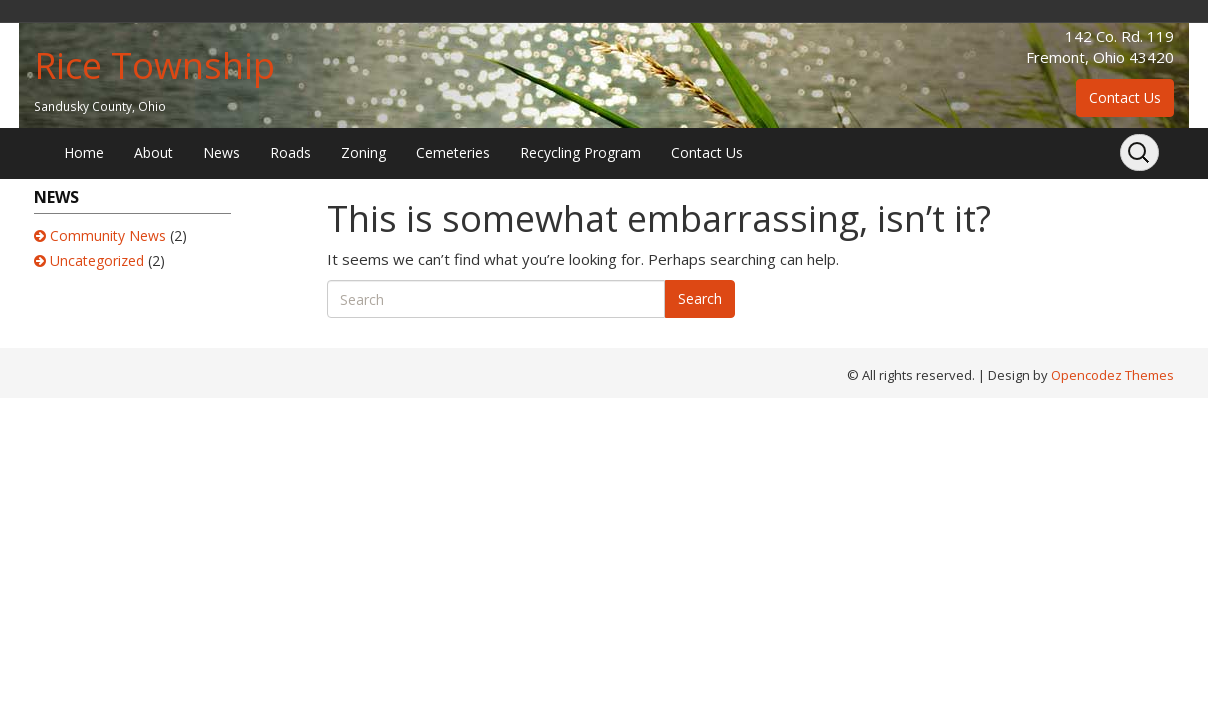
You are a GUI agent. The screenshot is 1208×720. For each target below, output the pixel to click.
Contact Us (1125, 97)
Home (84, 152)
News (221, 152)
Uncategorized (97, 260)
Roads (290, 152)
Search (700, 298)
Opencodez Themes (1112, 375)
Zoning (363, 152)
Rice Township (154, 65)
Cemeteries (453, 152)
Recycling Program (580, 152)
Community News (108, 235)
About (153, 152)
